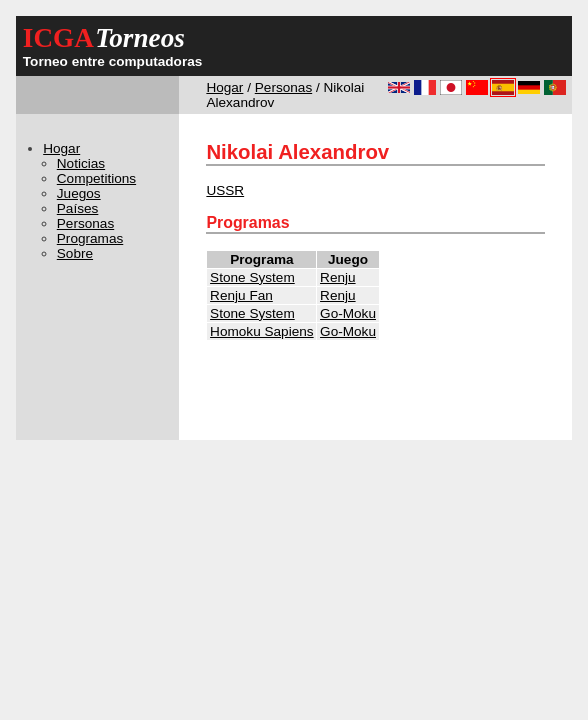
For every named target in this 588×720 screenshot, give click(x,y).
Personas (283, 87)
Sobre (75, 253)
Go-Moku (348, 313)
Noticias (81, 163)
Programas (90, 238)
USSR (225, 190)
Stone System (252, 277)
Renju (338, 277)
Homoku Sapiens (262, 331)
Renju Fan (241, 295)
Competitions (96, 178)
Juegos (79, 193)
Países (78, 208)
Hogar (224, 87)
